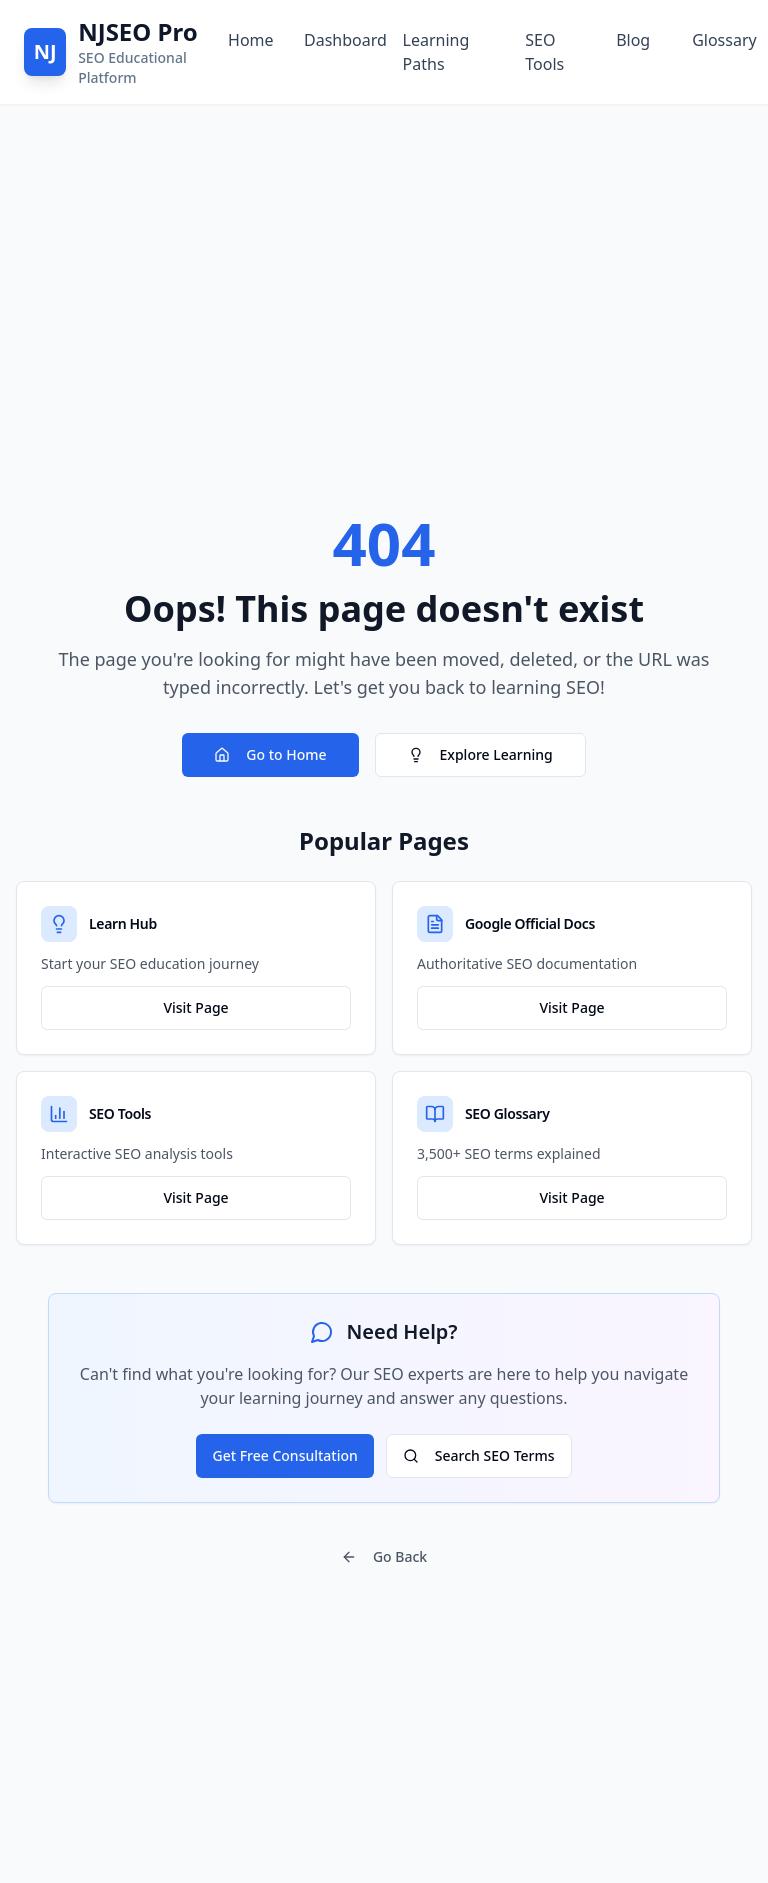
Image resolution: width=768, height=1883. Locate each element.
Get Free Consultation (284, 1455)
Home (250, 40)
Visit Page (195, 1007)
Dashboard (337, 40)
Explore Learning (480, 754)
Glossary (718, 40)
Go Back (384, 1556)
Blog (633, 40)
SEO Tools (544, 52)
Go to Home (270, 754)
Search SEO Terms (479, 1455)
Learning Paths (436, 52)
